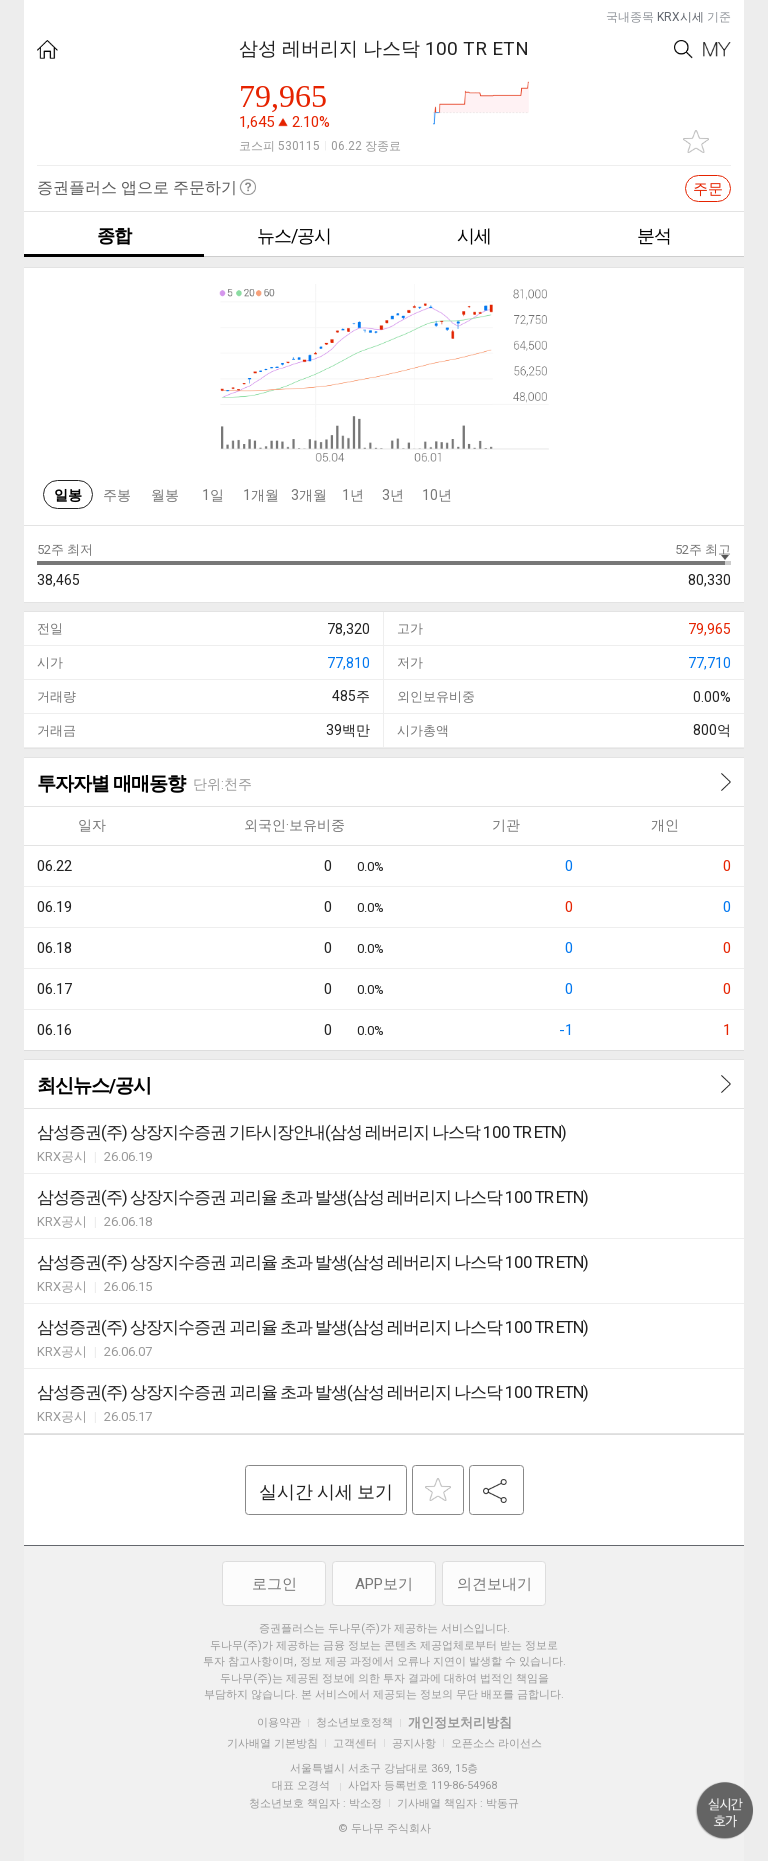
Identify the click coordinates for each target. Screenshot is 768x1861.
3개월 (309, 495)
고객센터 (355, 1743)
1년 (353, 495)
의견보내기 (494, 1584)
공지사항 (414, 1743)
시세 (474, 235)
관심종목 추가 (696, 141)
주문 (708, 189)
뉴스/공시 (294, 235)
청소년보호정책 (354, 1722)
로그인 (274, 1584)
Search (683, 49)
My (717, 49)
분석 (654, 235)
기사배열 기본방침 (272, 1743)
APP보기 (384, 1584)
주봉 (117, 495)
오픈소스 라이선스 (496, 1743)
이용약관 (279, 1722)
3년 (393, 495)
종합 (114, 235)
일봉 (68, 495)
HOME (47, 49)
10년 (437, 495)
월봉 (165, 495)
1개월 (261, 495)
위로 (725, 1811)
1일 (213, 495)
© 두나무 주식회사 (384, 1828)
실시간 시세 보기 (326, 1491)
